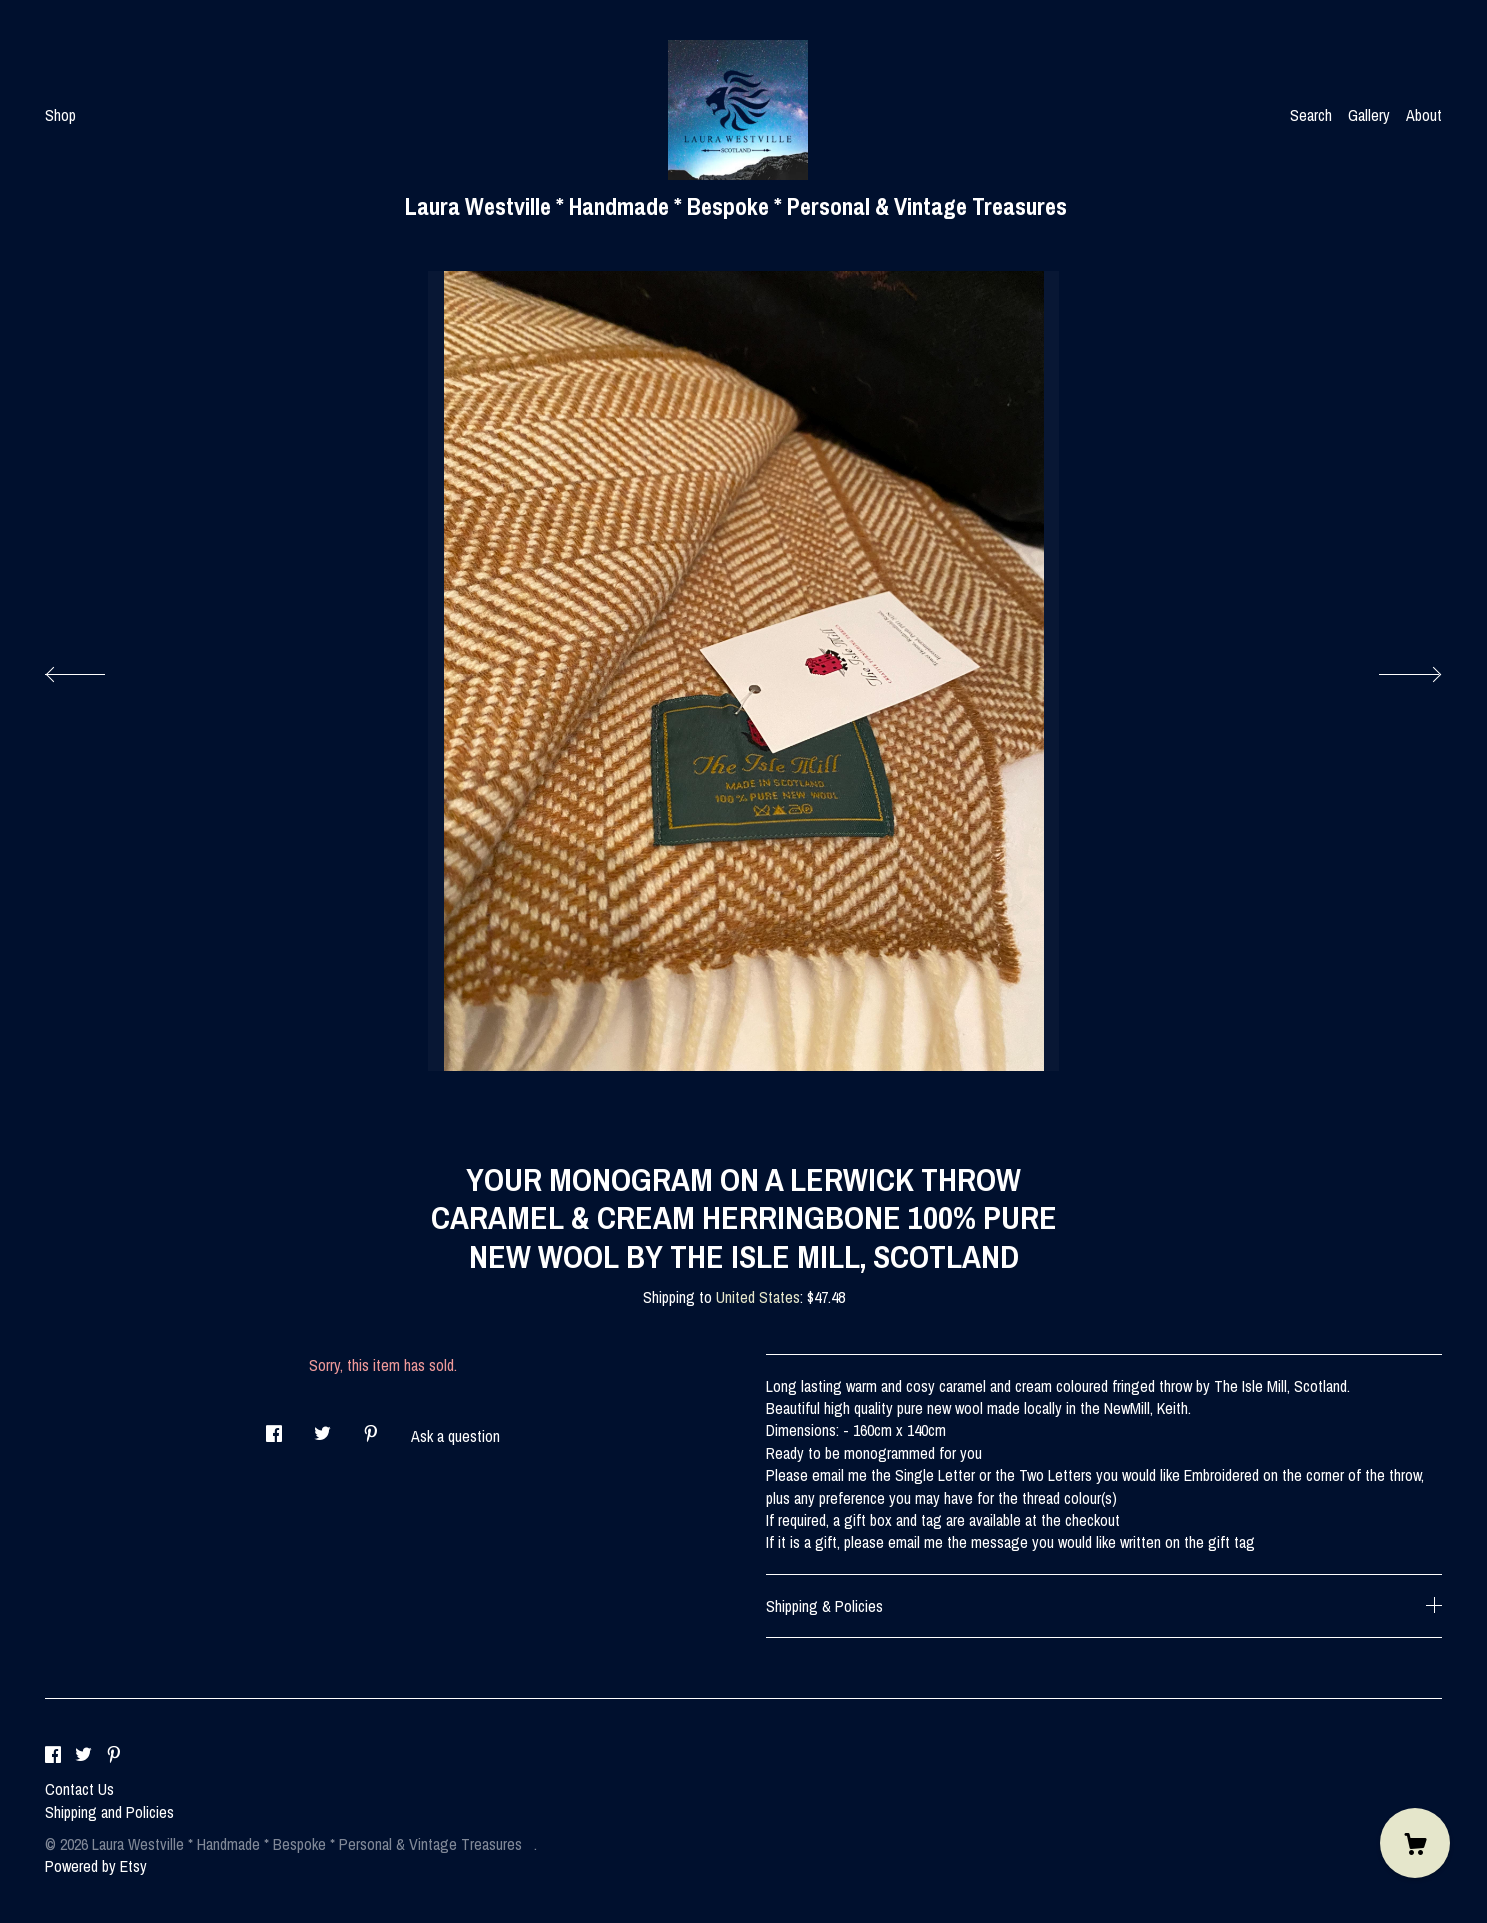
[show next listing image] (1392, 669)
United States (758, 1297)
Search (1311, 115)
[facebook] (53, 1755)
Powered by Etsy (96, 1866)
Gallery (1369, 115)
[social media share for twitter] (322, 1427)
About (1424, 115)
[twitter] (83, 1755)
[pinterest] (114, 1755)
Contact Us (79, 1789)
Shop (60, 115)
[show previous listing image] (95, 669)
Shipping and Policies (109, 1812)
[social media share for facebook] (274, 1427)
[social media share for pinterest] (371, 1427)
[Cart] (1415, 1843)
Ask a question (455, 1436)
